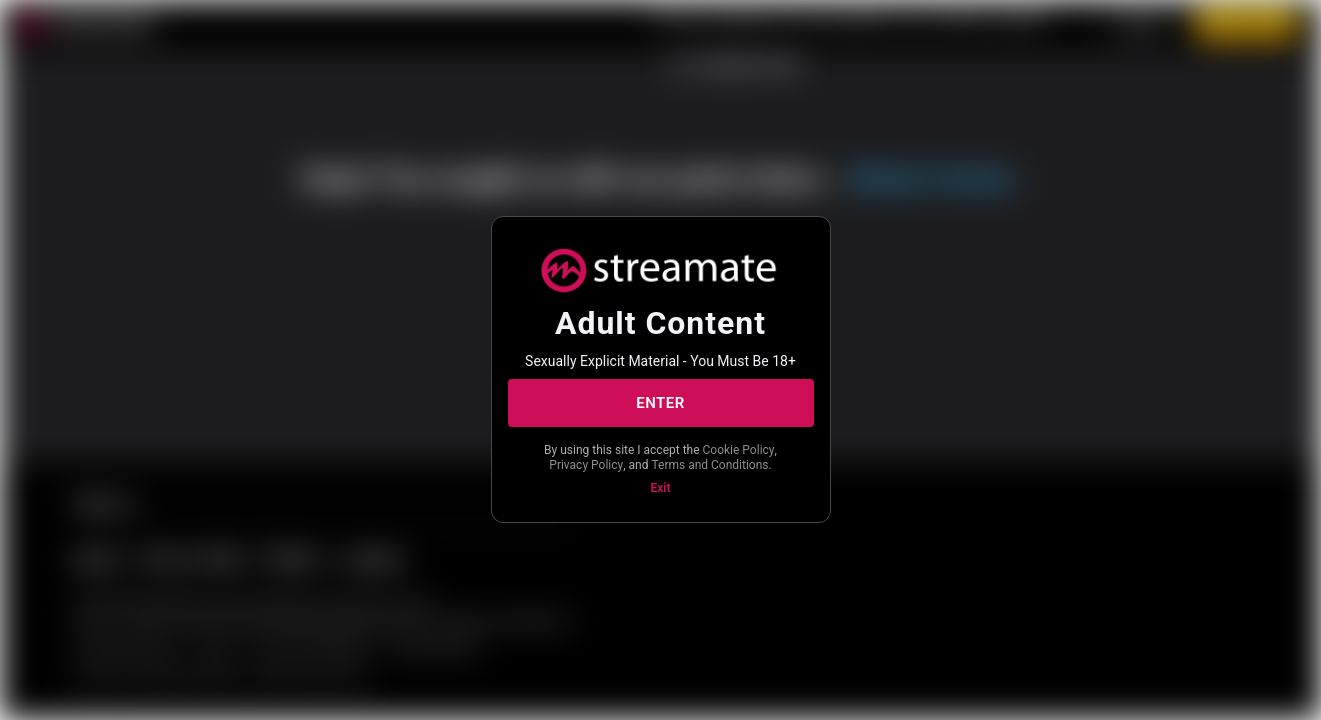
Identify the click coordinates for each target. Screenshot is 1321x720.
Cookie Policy (739, 450)
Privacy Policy (586, 465)
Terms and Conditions (709, 465)
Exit (661, 488)
